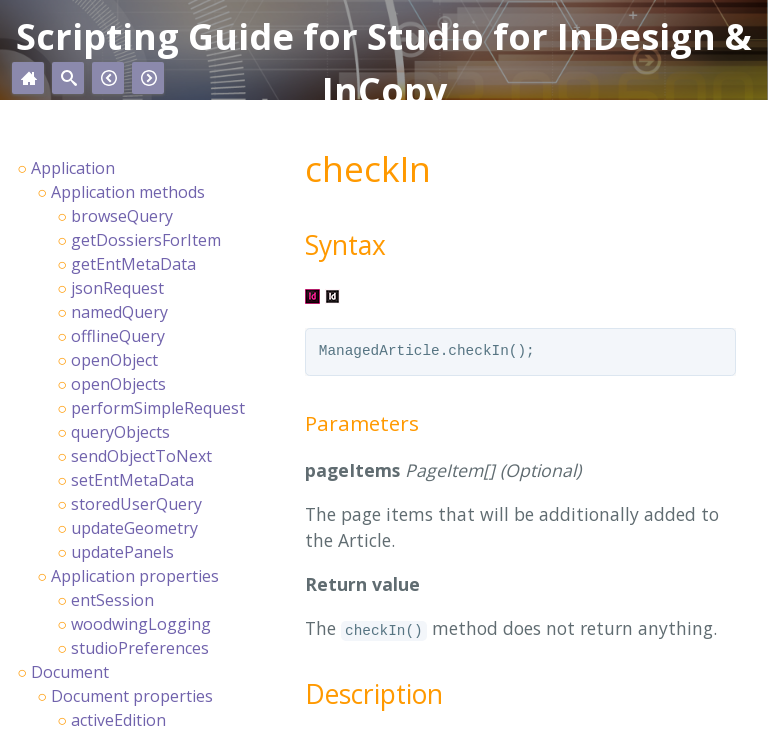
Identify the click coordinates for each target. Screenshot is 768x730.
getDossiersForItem (146, 240)
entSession (112, 600)
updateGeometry (134, 528)
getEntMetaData (133, 264)
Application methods (128, 192)
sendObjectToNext (141, 456)
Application (73, 168)
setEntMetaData (132, 480)
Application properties (135, 576)
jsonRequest (117, 288)
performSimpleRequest (158, 408)
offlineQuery (118, 336)
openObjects (118, 384)
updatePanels (122, 552)
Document (70, 672)
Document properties (132, 696)
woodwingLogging (141, 624)
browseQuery (122, 216)
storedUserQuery (136, 504)
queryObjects (120, 432)
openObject (114, 360)
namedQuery (119, 312)
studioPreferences (140, 648)
